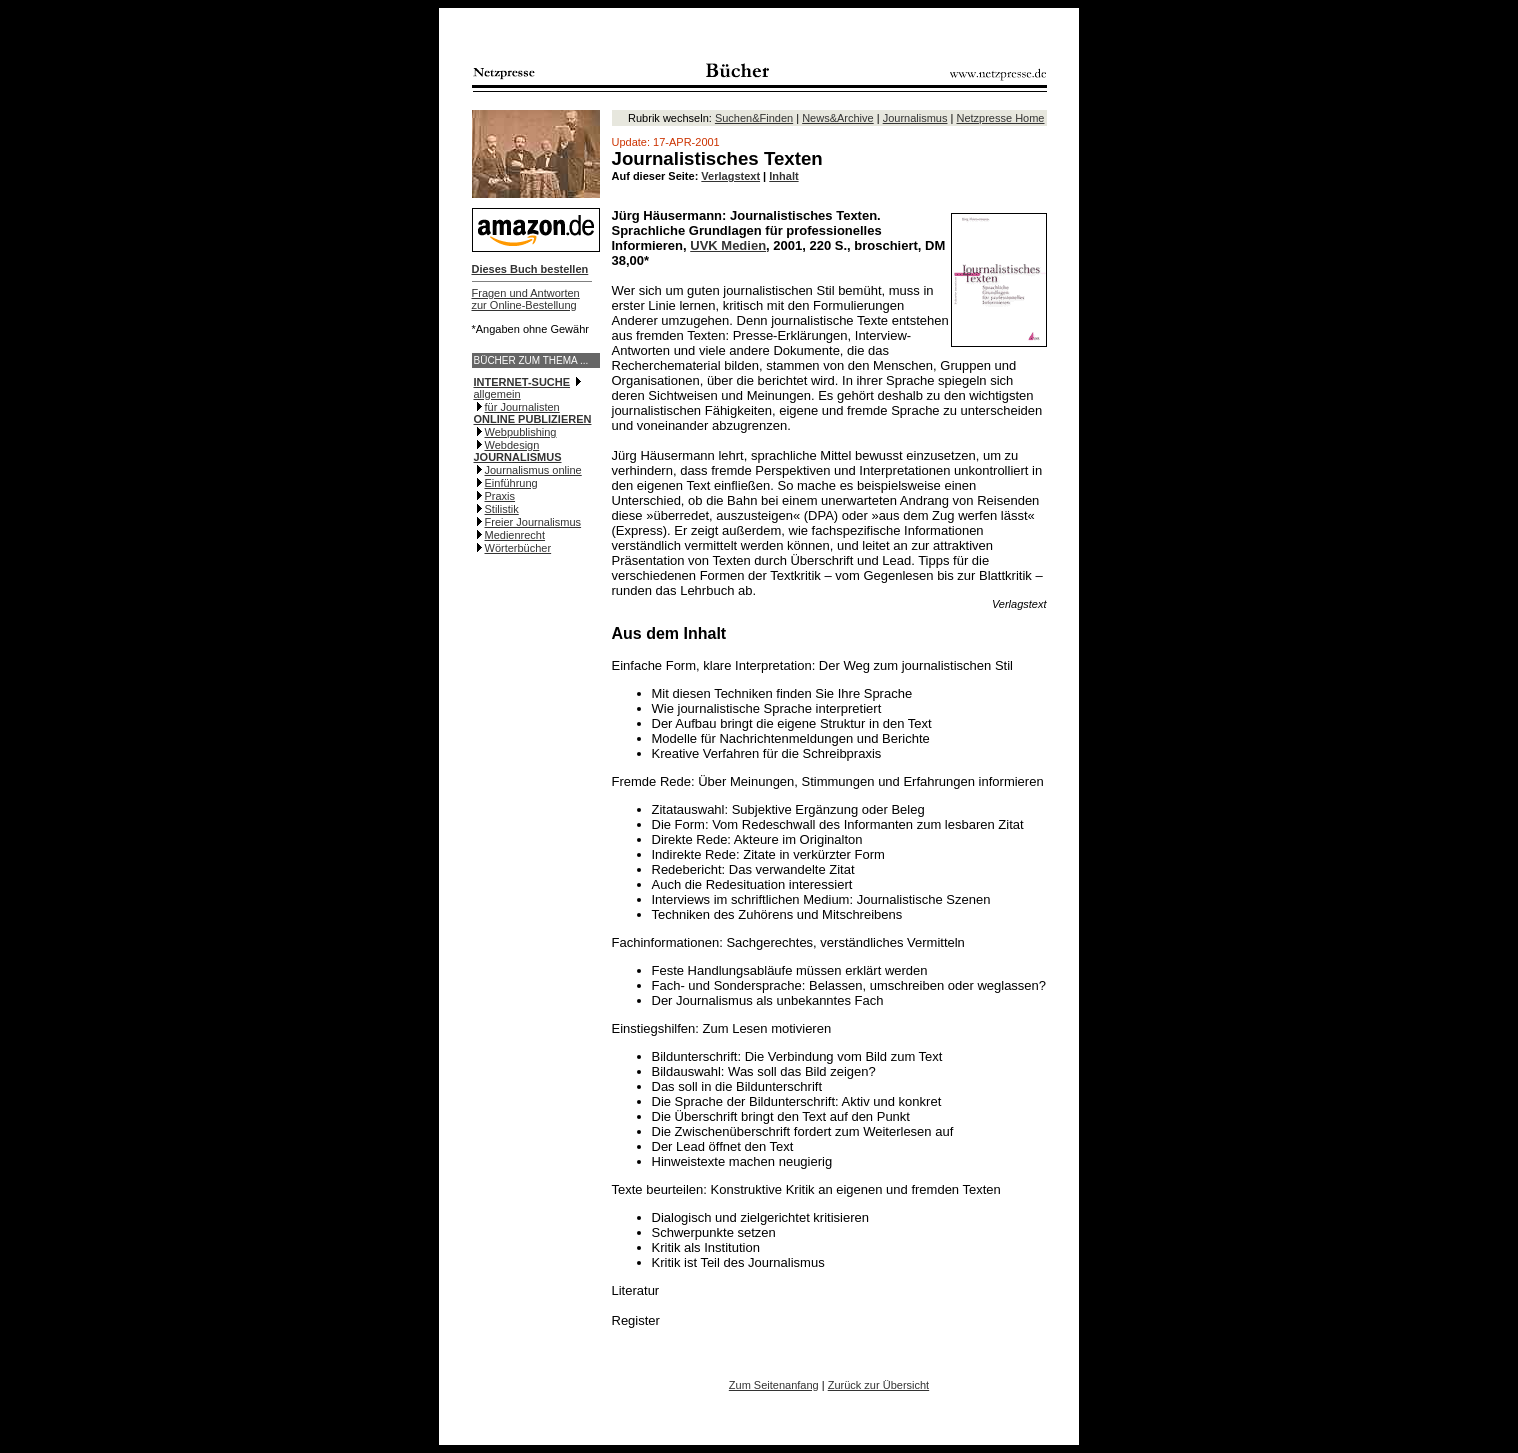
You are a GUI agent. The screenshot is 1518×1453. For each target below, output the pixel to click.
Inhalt (783, 176)
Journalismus (915, 118)
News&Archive (838, 118)
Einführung (511, 483)
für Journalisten (522, 407)
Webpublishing (521, 432)
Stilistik (502, 509)
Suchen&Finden (754, 118)
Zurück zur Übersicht (878, 1385)
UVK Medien (728, 245)
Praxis (500, 496)
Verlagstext (730, 176)
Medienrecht (515, 535)
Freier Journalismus (533, 522)
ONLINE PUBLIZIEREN (533, 419)
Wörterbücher (518, 548)
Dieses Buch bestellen (530, 269)
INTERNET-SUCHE (522, 382)
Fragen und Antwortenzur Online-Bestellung (526, 299)
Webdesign (512, 445)
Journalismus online (533, 470)
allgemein (497, 394)
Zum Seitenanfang (774, 1385)
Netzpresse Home (1000, 118)
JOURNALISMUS (518, 457)
